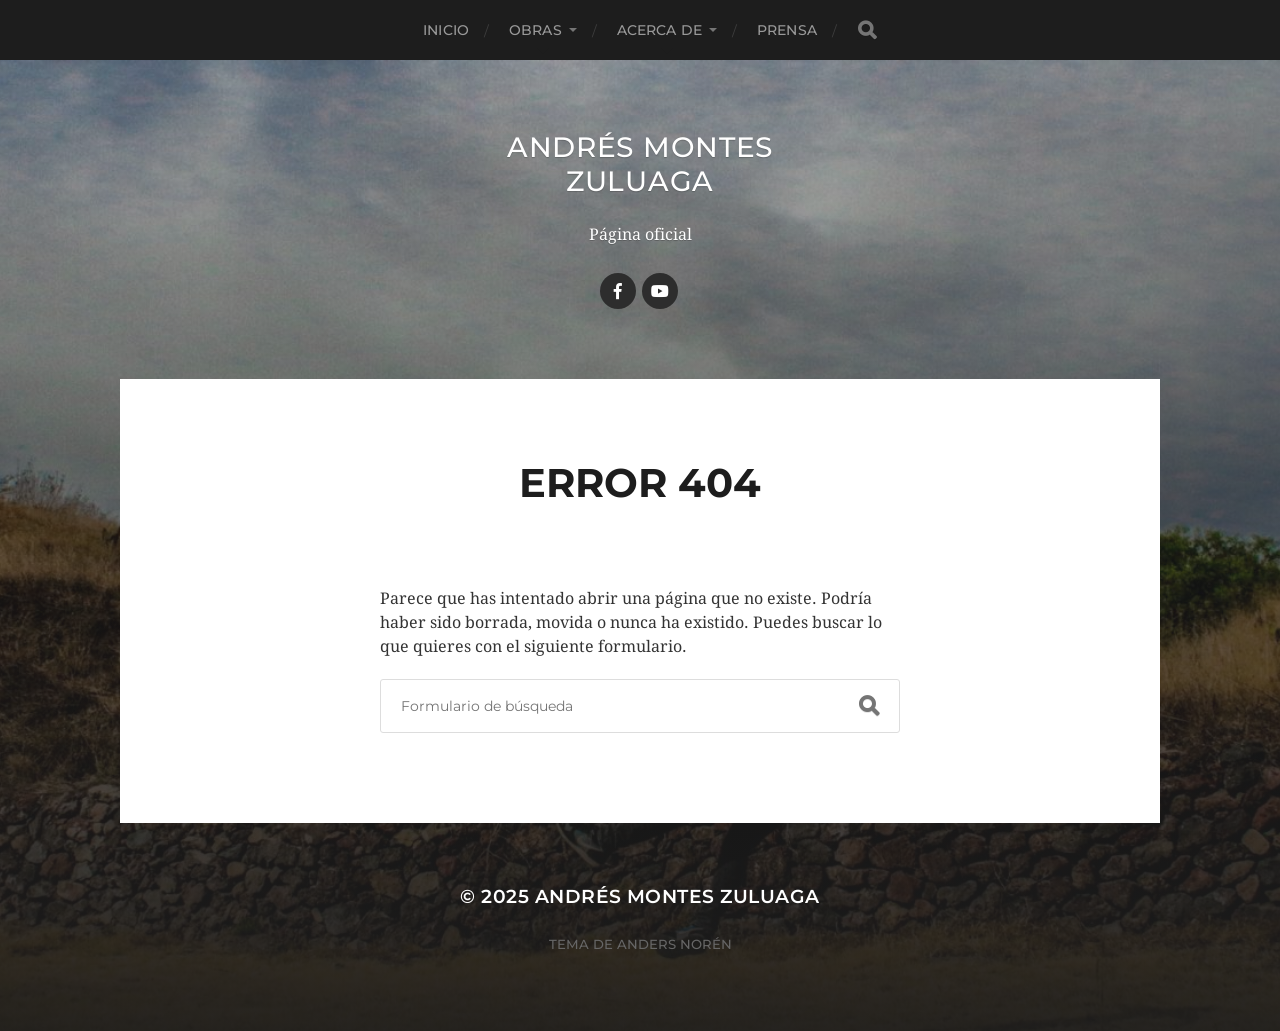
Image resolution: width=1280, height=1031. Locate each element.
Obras (535, 30)
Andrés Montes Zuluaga (640, 164)
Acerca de (659, 30)
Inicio (446, 30)
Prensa (787, 30)
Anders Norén (674, 944)
